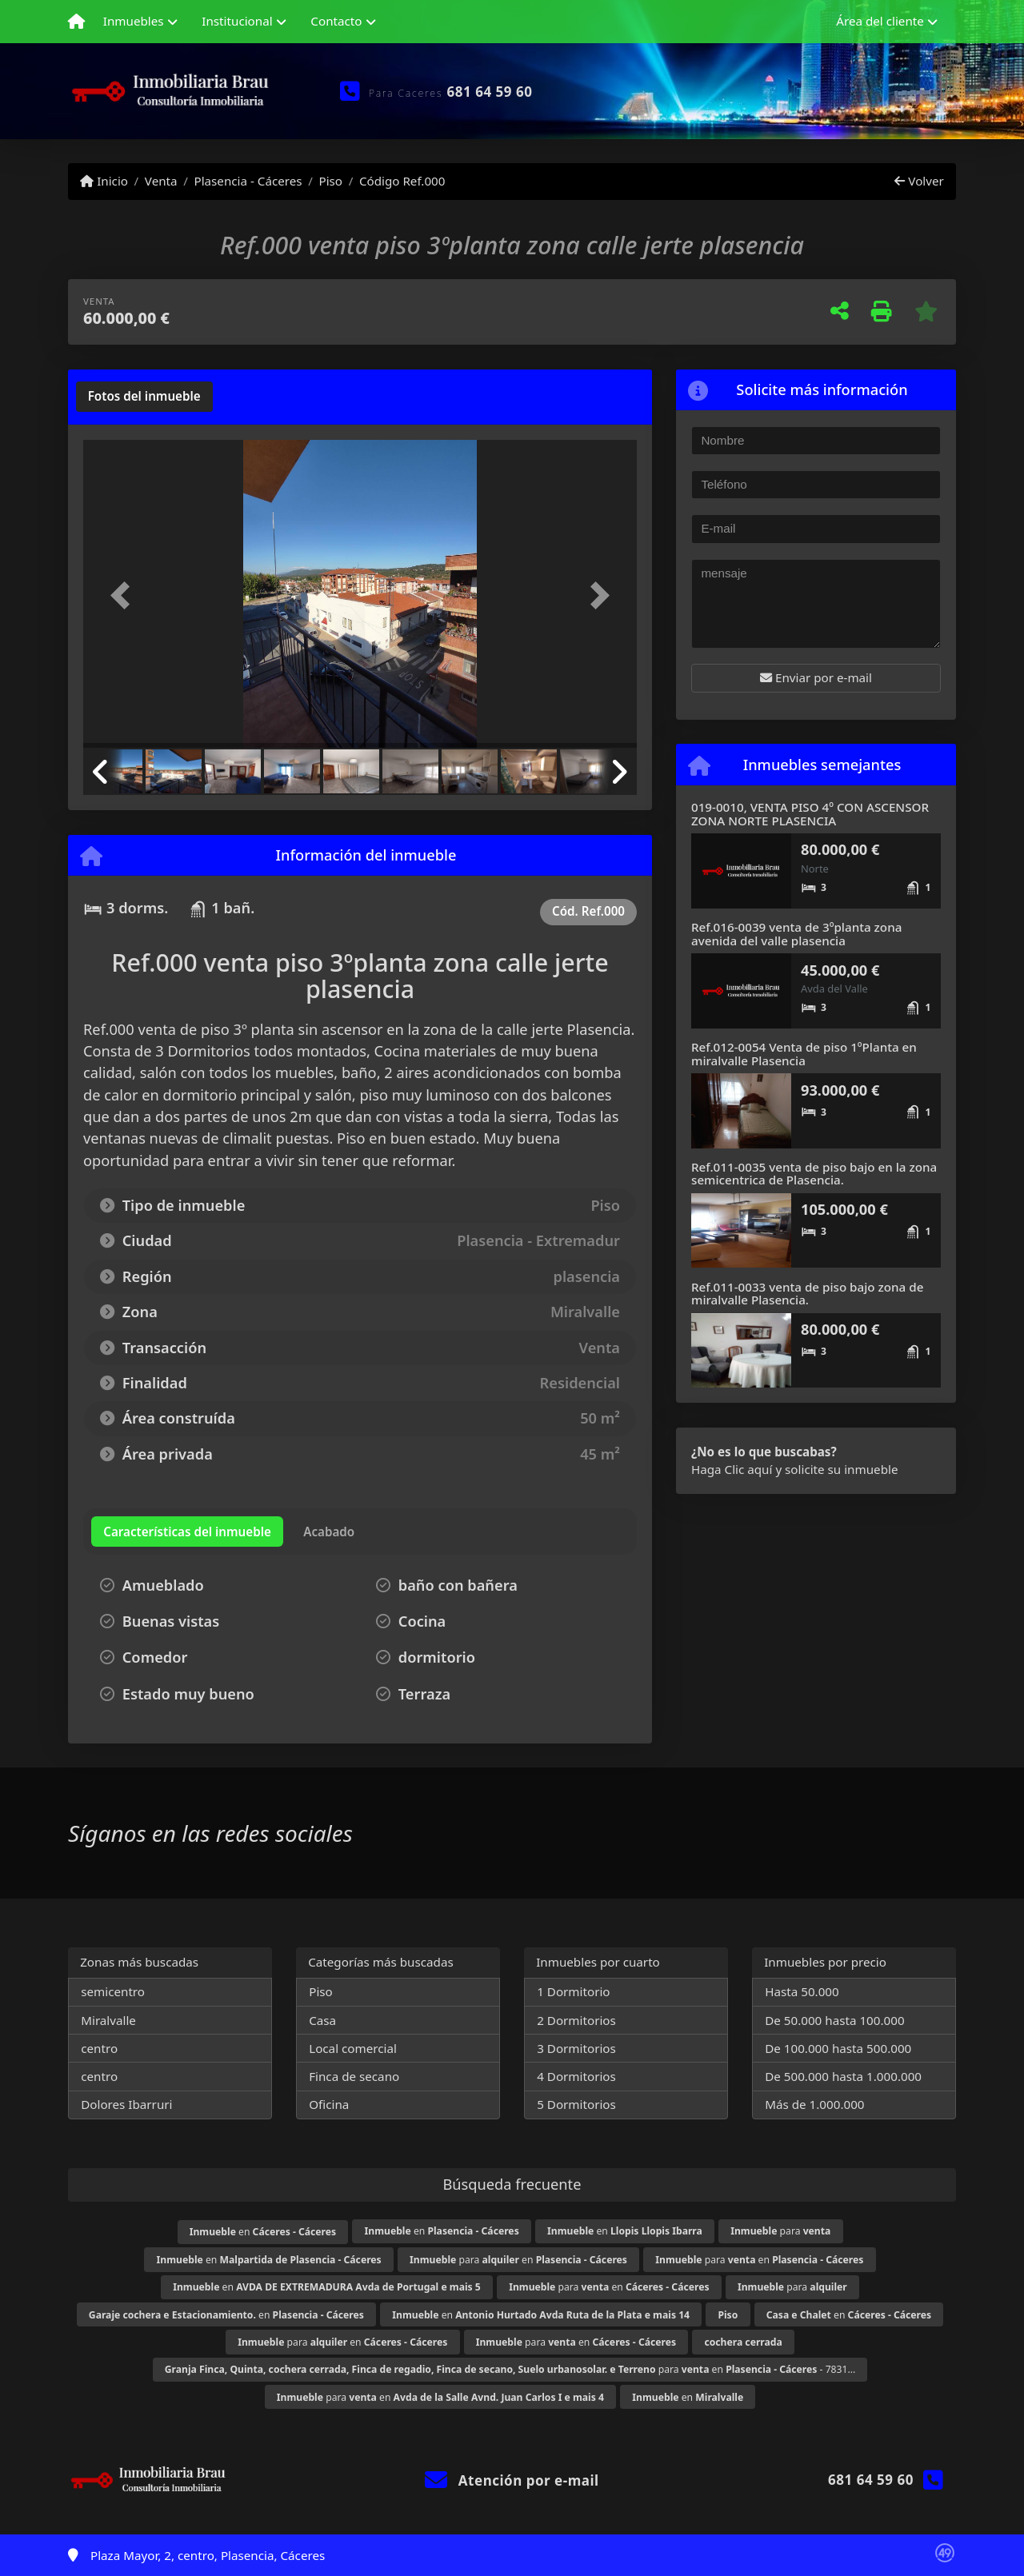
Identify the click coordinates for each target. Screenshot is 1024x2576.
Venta (161, 181)
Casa (322, 2020)
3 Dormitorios (576, 2048)
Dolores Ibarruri (126, 2104)
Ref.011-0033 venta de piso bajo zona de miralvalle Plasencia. (807, 1293)
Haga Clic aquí (731, 1469)
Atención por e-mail (511, 2480)
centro (99, 2048)
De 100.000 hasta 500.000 (838, 2048)
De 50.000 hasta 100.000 (834, 2020)
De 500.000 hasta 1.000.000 (843, 2076)
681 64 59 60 (490, 91)
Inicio (104, 181)
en (263, 2232)
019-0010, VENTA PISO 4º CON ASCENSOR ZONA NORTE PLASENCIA (810, 814)
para (780, 2231)
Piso (330, 181)
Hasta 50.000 (802, 1991)
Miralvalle (108, 2020)
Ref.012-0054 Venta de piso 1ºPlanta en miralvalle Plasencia (804, 1053)
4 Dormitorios (576, 2076)
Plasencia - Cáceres (248, 181)
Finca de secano (354, 2076)
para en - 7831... (510, 2369)
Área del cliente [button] (880, 21)
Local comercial (353, 2048)
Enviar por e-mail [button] (816, 677)
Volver (918, 181)
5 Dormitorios (576, 2104)
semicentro (113, 1991)
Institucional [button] (237, 21)
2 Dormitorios (576, 2020)
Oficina (329, 2104)
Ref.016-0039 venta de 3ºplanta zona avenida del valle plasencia (796, 934)
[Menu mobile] (76, 21)
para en (518, 2259)
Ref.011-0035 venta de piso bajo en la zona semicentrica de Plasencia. (814, 1173)
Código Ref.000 (402, 181)
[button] (124, 595)
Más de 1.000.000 (814, 2104)
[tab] (144, 396)
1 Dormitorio (573, 1991)
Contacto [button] (336, 21)
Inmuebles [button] (133, 21)
